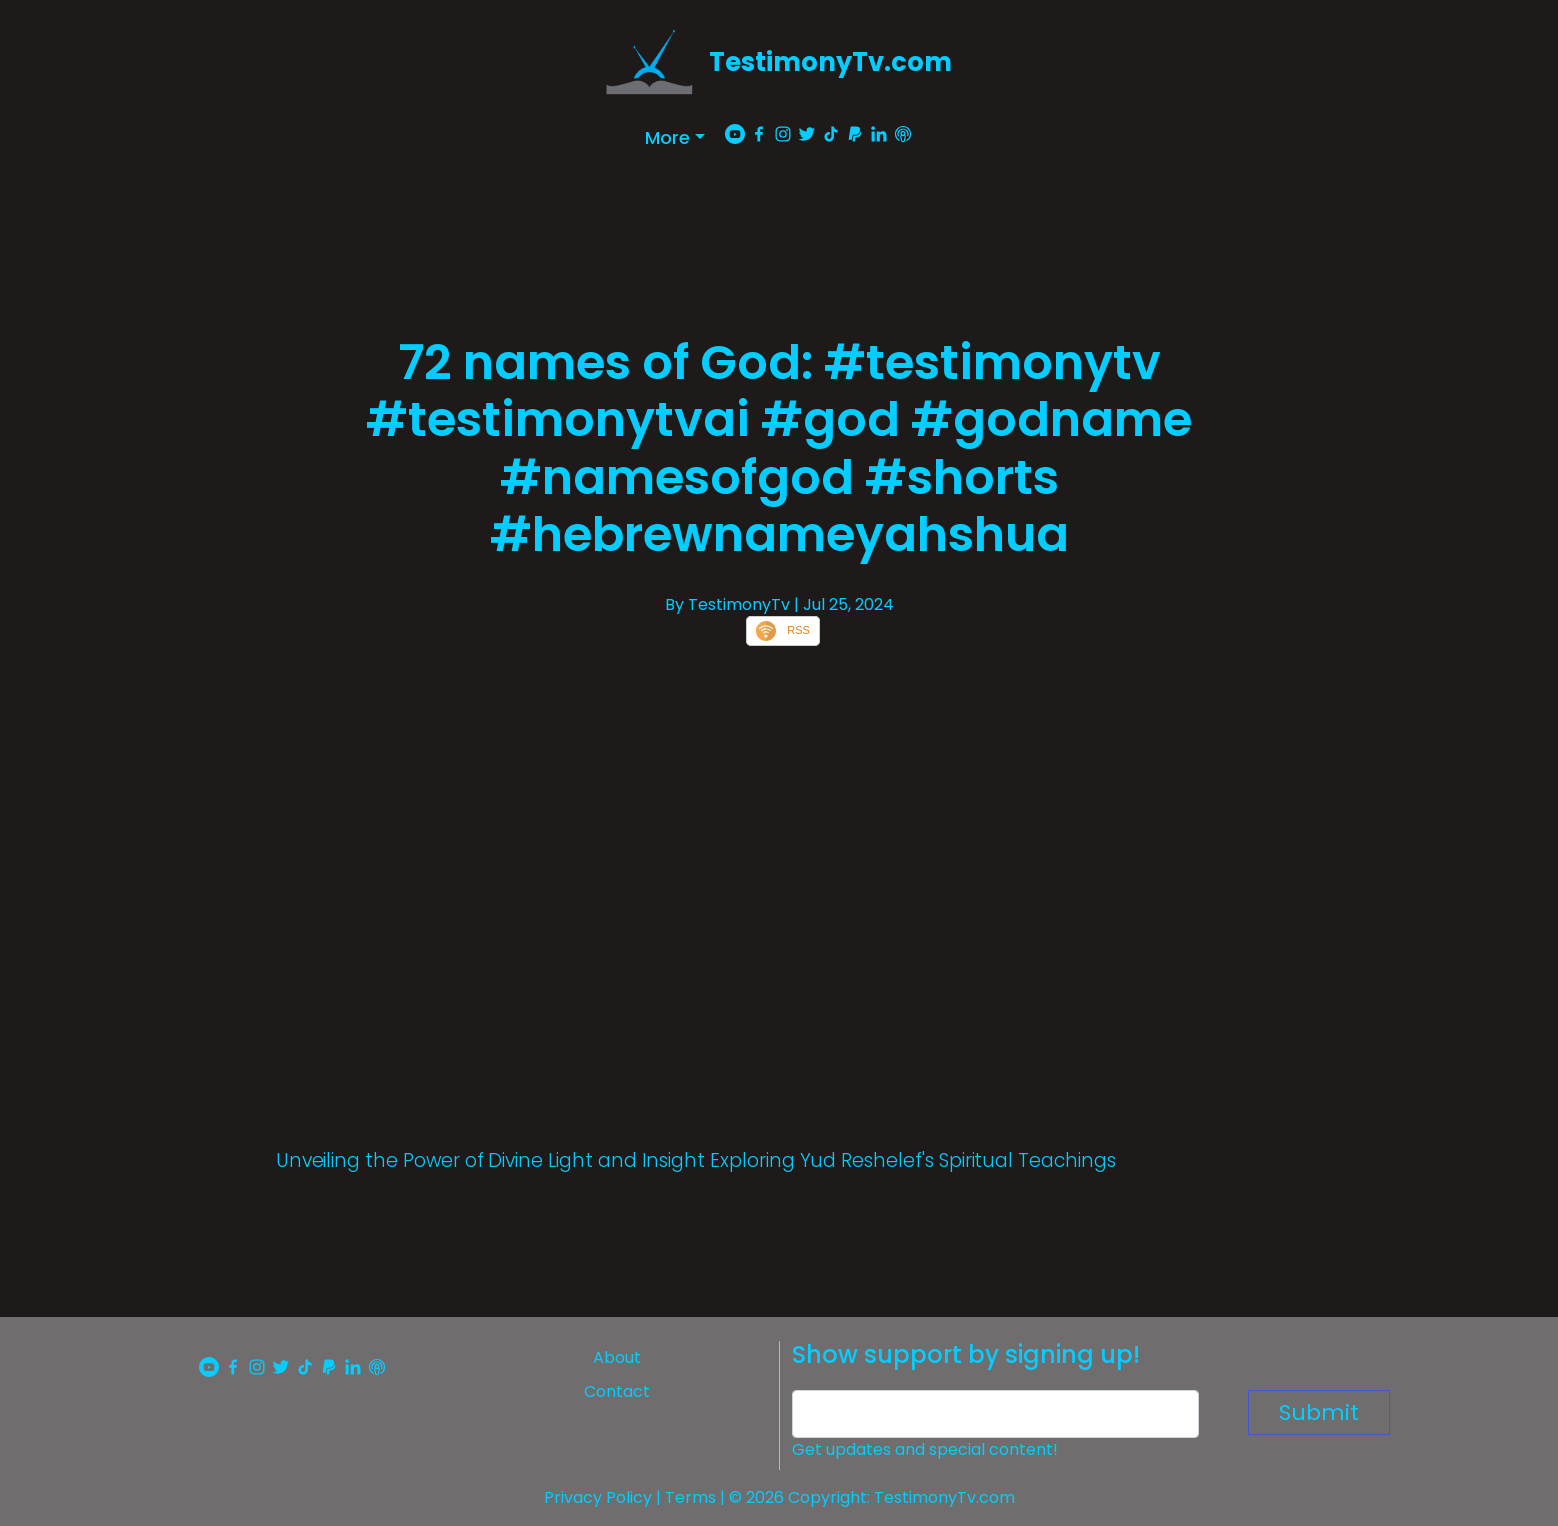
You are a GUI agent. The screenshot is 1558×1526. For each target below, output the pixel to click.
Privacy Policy (598, 1497)
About (617, 1357)
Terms (690, 1497)
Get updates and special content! (925, 1449)
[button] (675, 137)
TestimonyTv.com (830, 62)
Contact (617, 1391)
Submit (1319, 1412)
